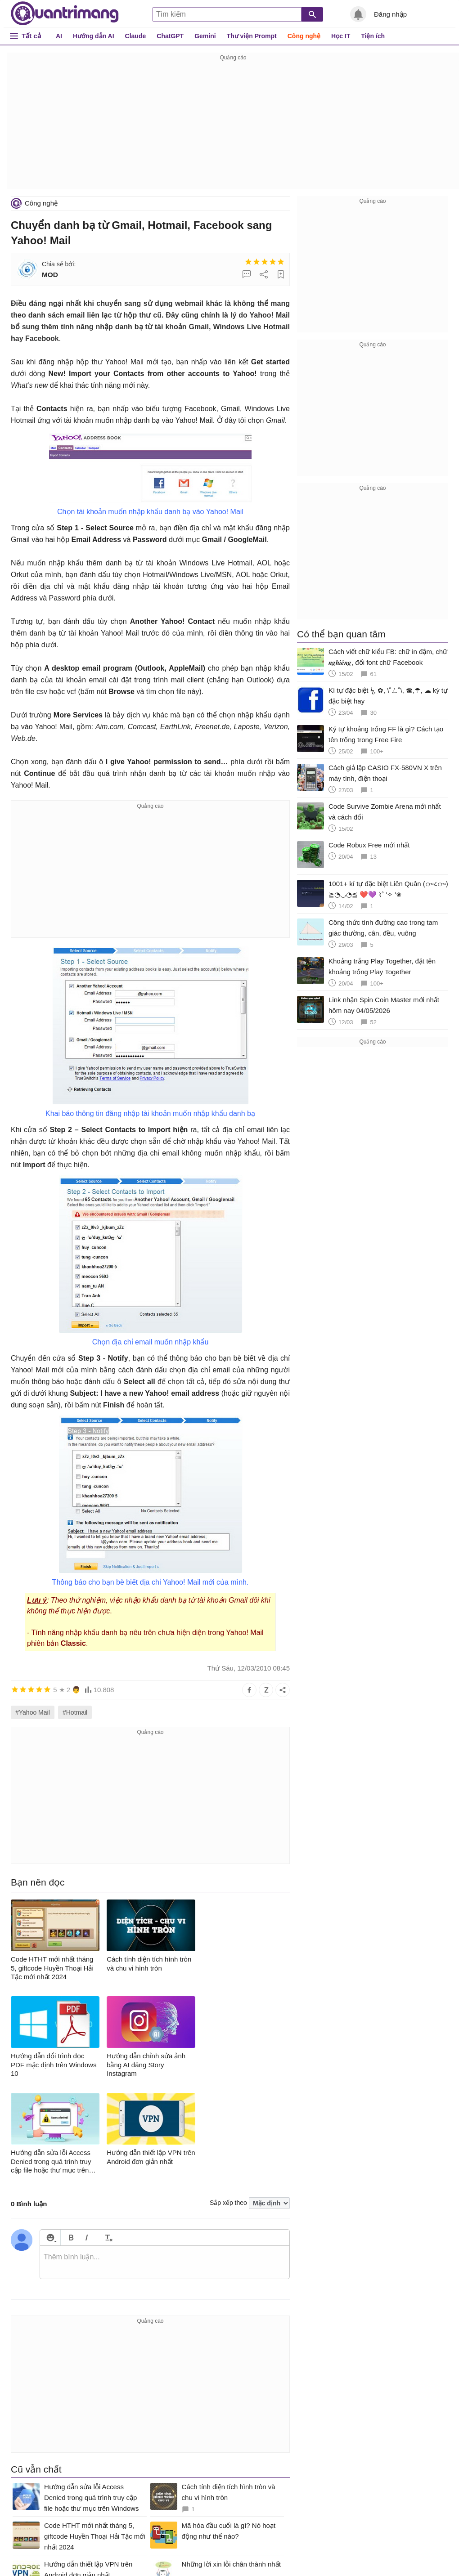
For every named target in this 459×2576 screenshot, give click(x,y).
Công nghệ (304, 36)
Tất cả (31, 36)
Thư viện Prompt (252, 36)
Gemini (205, 36)
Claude (135, 36)
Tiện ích (373, 36)
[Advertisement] (233, 126)
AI (59, 36)
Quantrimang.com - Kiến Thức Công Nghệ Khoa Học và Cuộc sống (65, 13)
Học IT (340, 36)
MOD (50, 274)
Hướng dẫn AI (93, 36)
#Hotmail (75, 1712)
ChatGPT (170, 36)
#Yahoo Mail (32, 1712)
